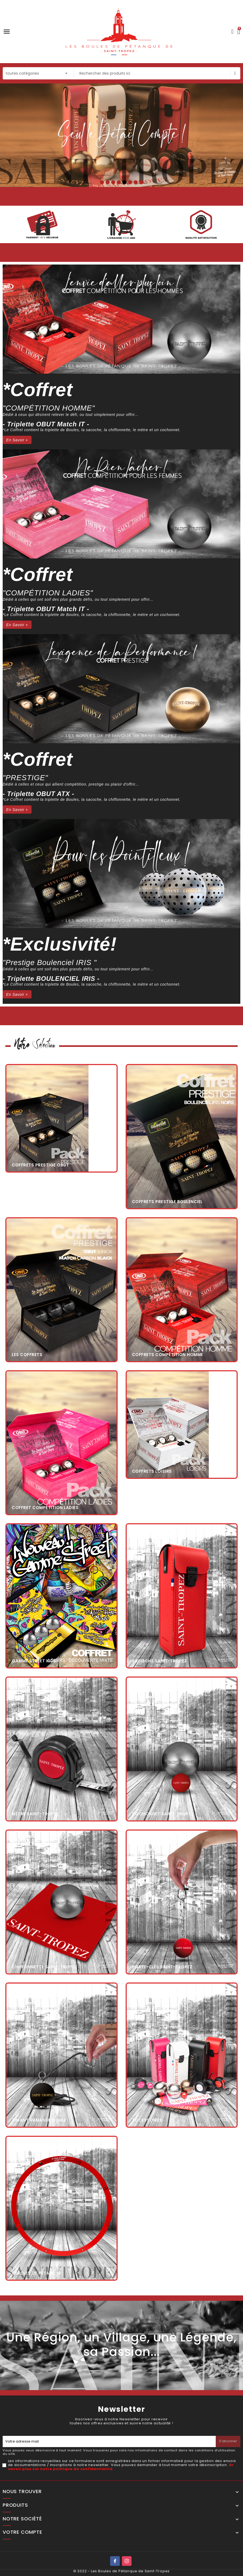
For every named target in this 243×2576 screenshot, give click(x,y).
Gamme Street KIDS (34, 1661)
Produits (15, 2505)
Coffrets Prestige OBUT (40, 1165)
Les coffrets (27, 1354)
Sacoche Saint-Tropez (159, 1661)
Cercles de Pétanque (36, 2273)
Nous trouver (22, 2492)
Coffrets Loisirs (152, 1471)
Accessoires (147, 2120)
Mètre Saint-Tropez (35, 1814)
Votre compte (22, 2532)
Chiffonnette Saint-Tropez (44, 1967)
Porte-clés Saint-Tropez (162, 1967)
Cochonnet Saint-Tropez (163, 1814)
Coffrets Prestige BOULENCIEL (167, 1201)
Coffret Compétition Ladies (45, 1507)
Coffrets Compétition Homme (167, 1354)
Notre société (22, 2519)
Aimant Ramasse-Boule (39, 2120)
